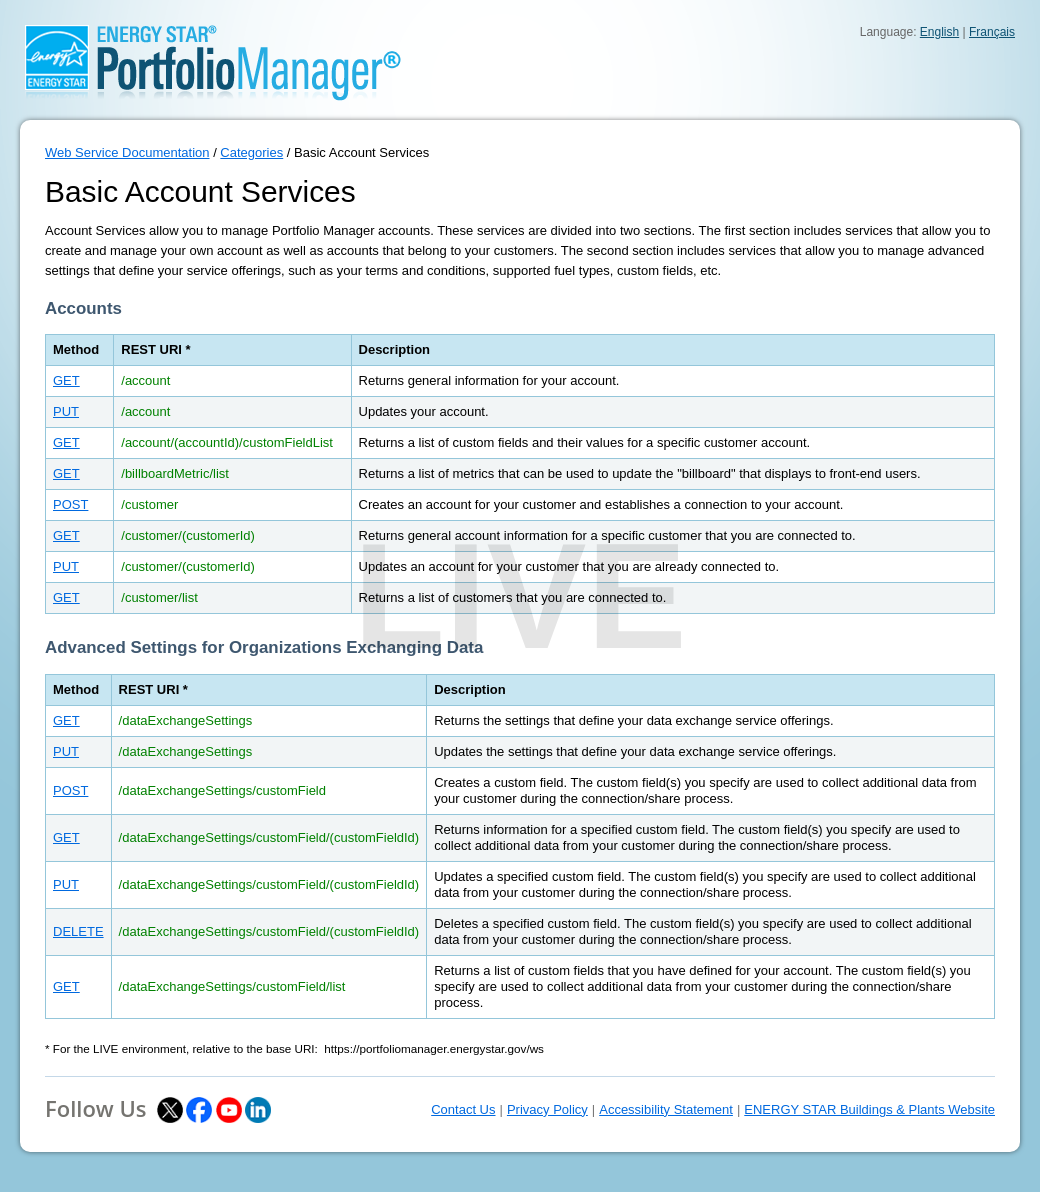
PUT (66, 411)
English (939, 32)
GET (66, 380)
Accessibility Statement (666, 1109)
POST (70, 504)
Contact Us (463, 1109)
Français (992, 32)
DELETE (78, 931)
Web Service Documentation (127, 152)
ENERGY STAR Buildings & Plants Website (869, 1109)
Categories (251, 152)
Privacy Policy (547, 1109)
